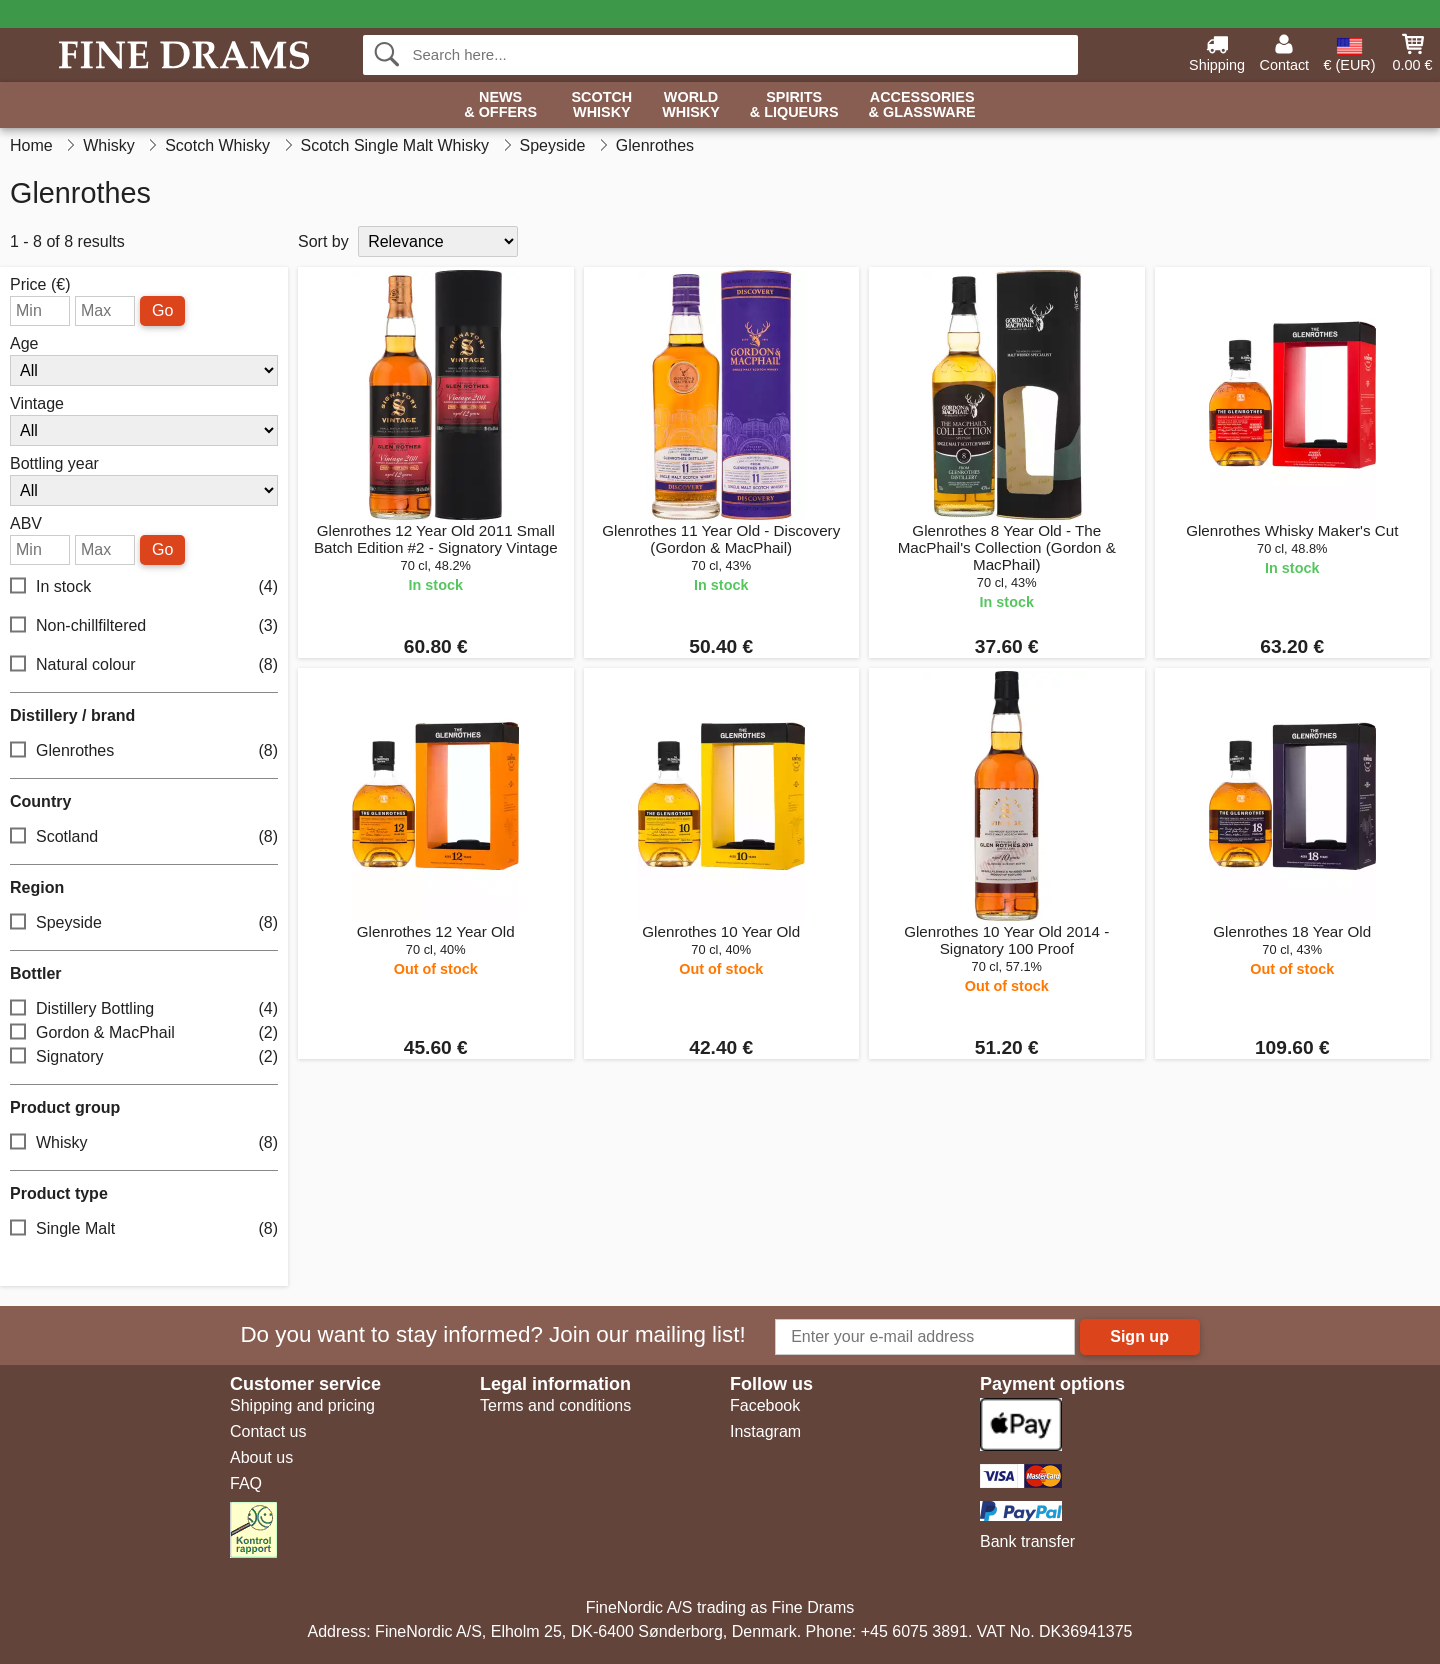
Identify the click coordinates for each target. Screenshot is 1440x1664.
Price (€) (40, 285)
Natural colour (144, 665)
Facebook (765, 1405)
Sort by (323, 241)
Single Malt (144, 1229)
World (691, 105)
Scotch (601, 105)
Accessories (922, 105)
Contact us (268, 1431)
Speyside (144, 923)
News (500, 105)
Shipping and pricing (302, 1405)
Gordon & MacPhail (144, 1033)
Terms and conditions (555, 1405)
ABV (26, 524)
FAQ (246, 1483)
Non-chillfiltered (144, 626)
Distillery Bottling (144, 1009)
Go (162, 310)
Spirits (794, 105)
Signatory (144, 1057)
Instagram (765, 1431)
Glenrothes (144, 751)
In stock (144, 587)
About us (261, 1457)
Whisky (144, 1143)
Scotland (144, 837)
